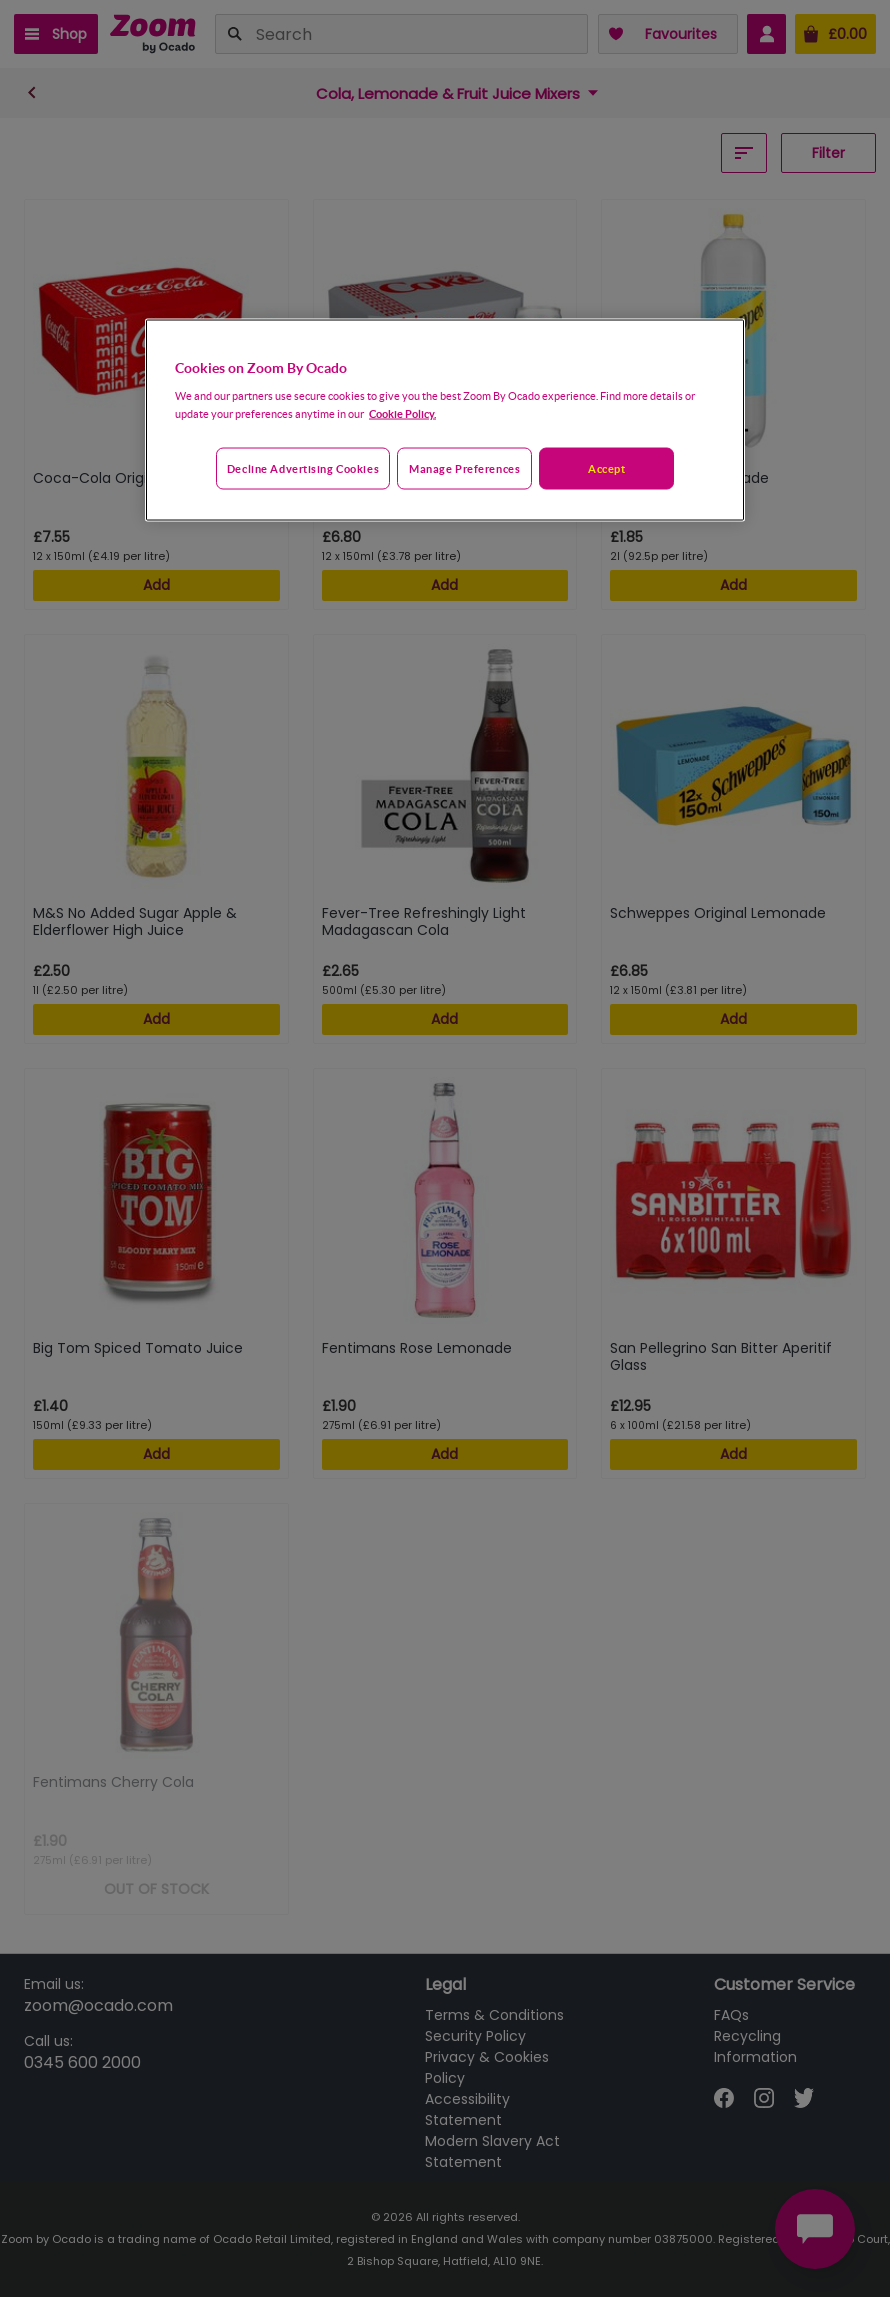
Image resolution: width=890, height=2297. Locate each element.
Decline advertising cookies (303, 468)
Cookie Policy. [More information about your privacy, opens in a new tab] (402, 413)
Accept (606, 468)
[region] (445, 420)
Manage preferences (464, 468)
